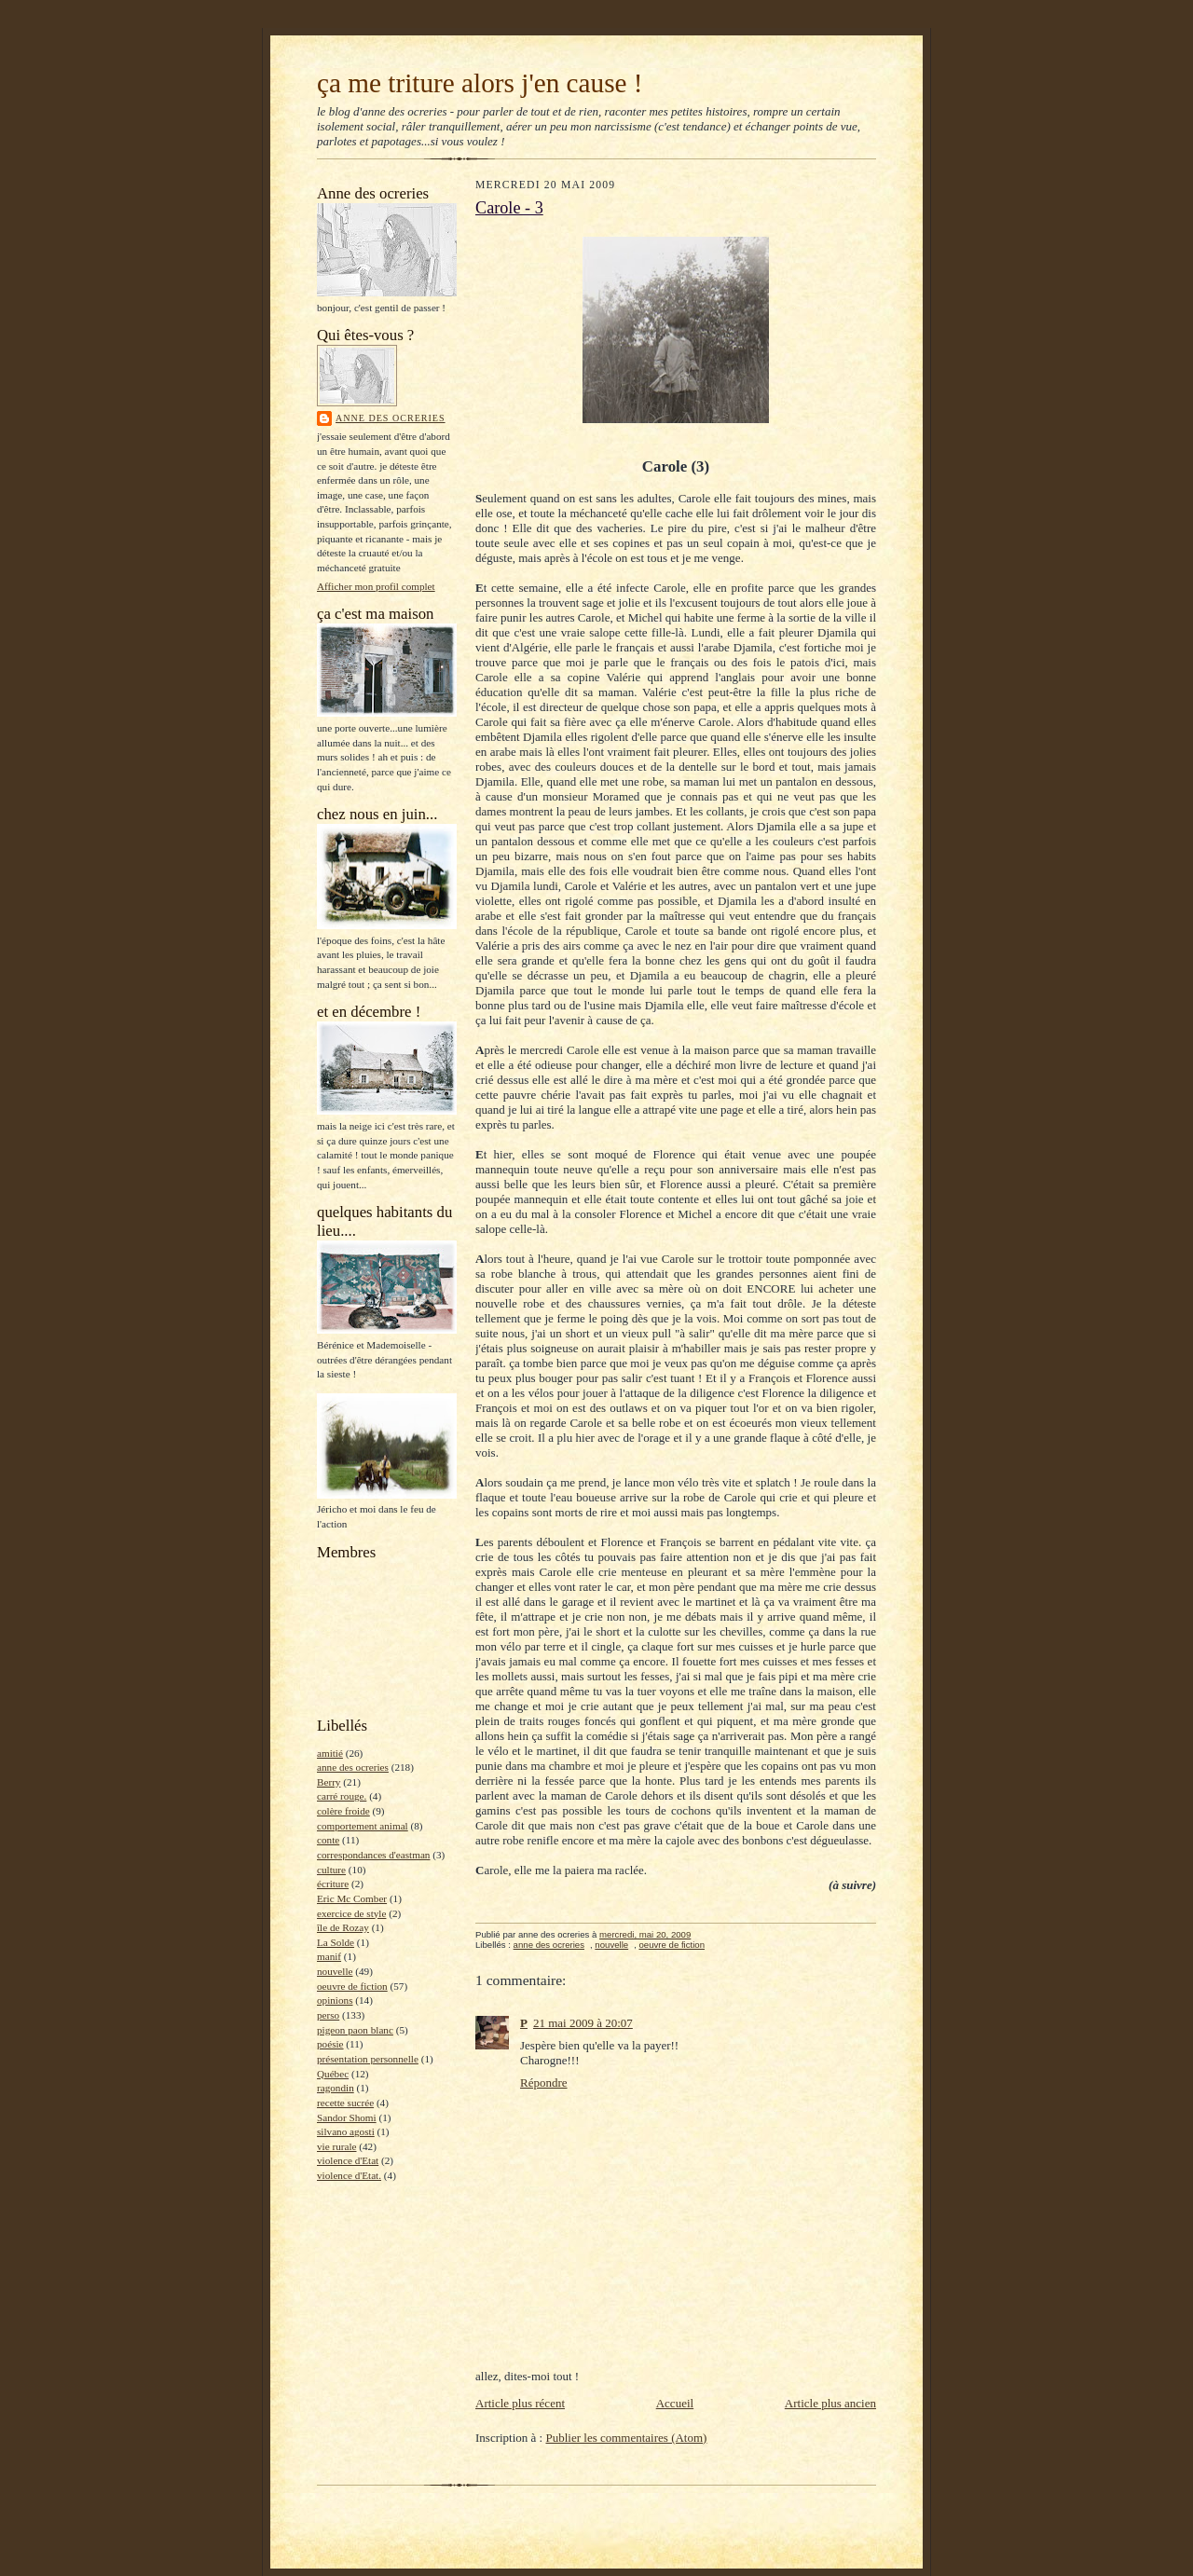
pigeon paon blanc (355, 2029)
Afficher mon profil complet (376, 586)
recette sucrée (345, 2102)
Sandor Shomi (347, 2117)
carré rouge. (341, 1796)
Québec (333, 2073)
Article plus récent (520, 2403)
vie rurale (337, 2146)
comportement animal (362, 1825)
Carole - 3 (509, 208)
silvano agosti (346, 2131)
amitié (330, 1753)
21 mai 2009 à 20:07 (583, 2023)
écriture (333, 1883)
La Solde (335, 1942)
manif (329, 1956)
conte (328, 1839)
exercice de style (351, 1913)
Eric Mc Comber (352, 1898)
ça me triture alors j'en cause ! (480, 83)
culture (331, 1869)
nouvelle (334, 1971)
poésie (330, 2043)
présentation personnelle (367, 2058)
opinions (335, 2000)
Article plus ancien (830, 2403)
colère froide (343, 1810)
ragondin (335, 2087)
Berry (328, 1782)
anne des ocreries (391, 418)
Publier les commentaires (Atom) (625, 2438)
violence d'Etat (347, 2160)
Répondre (544, 2083)
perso (328, 2015)
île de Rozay (343, 1927)
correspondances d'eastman (373, 1854)
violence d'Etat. (349, 2175)
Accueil (674, 2403)
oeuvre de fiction (352, 1986)
